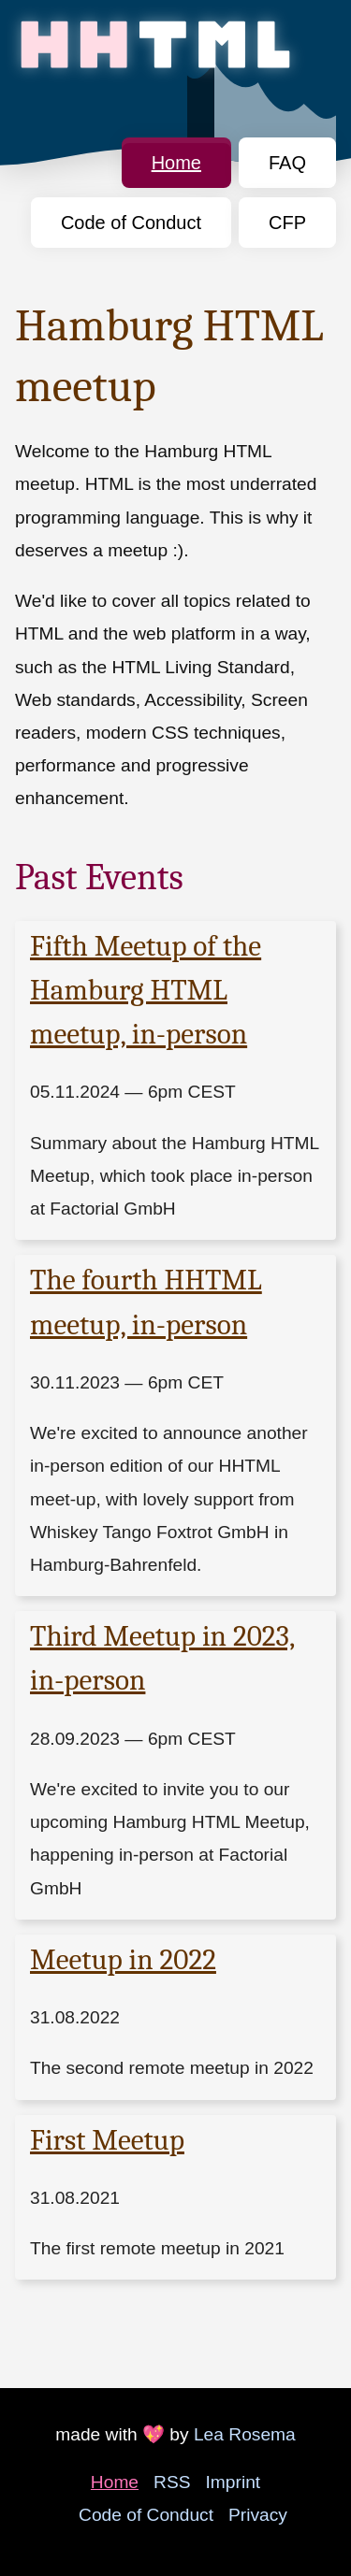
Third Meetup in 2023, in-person (162, 1658)
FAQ (287, 162)
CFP (287, 222)
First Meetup (107, 2140)
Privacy (257, 2515)
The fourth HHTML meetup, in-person (146, 1302)
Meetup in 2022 (123, 1960)
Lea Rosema (245, 2434)
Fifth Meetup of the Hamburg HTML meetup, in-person (145, 990)
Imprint (233, 2482)
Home (176, 162)
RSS (172, 2482)
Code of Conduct (131, 222)
